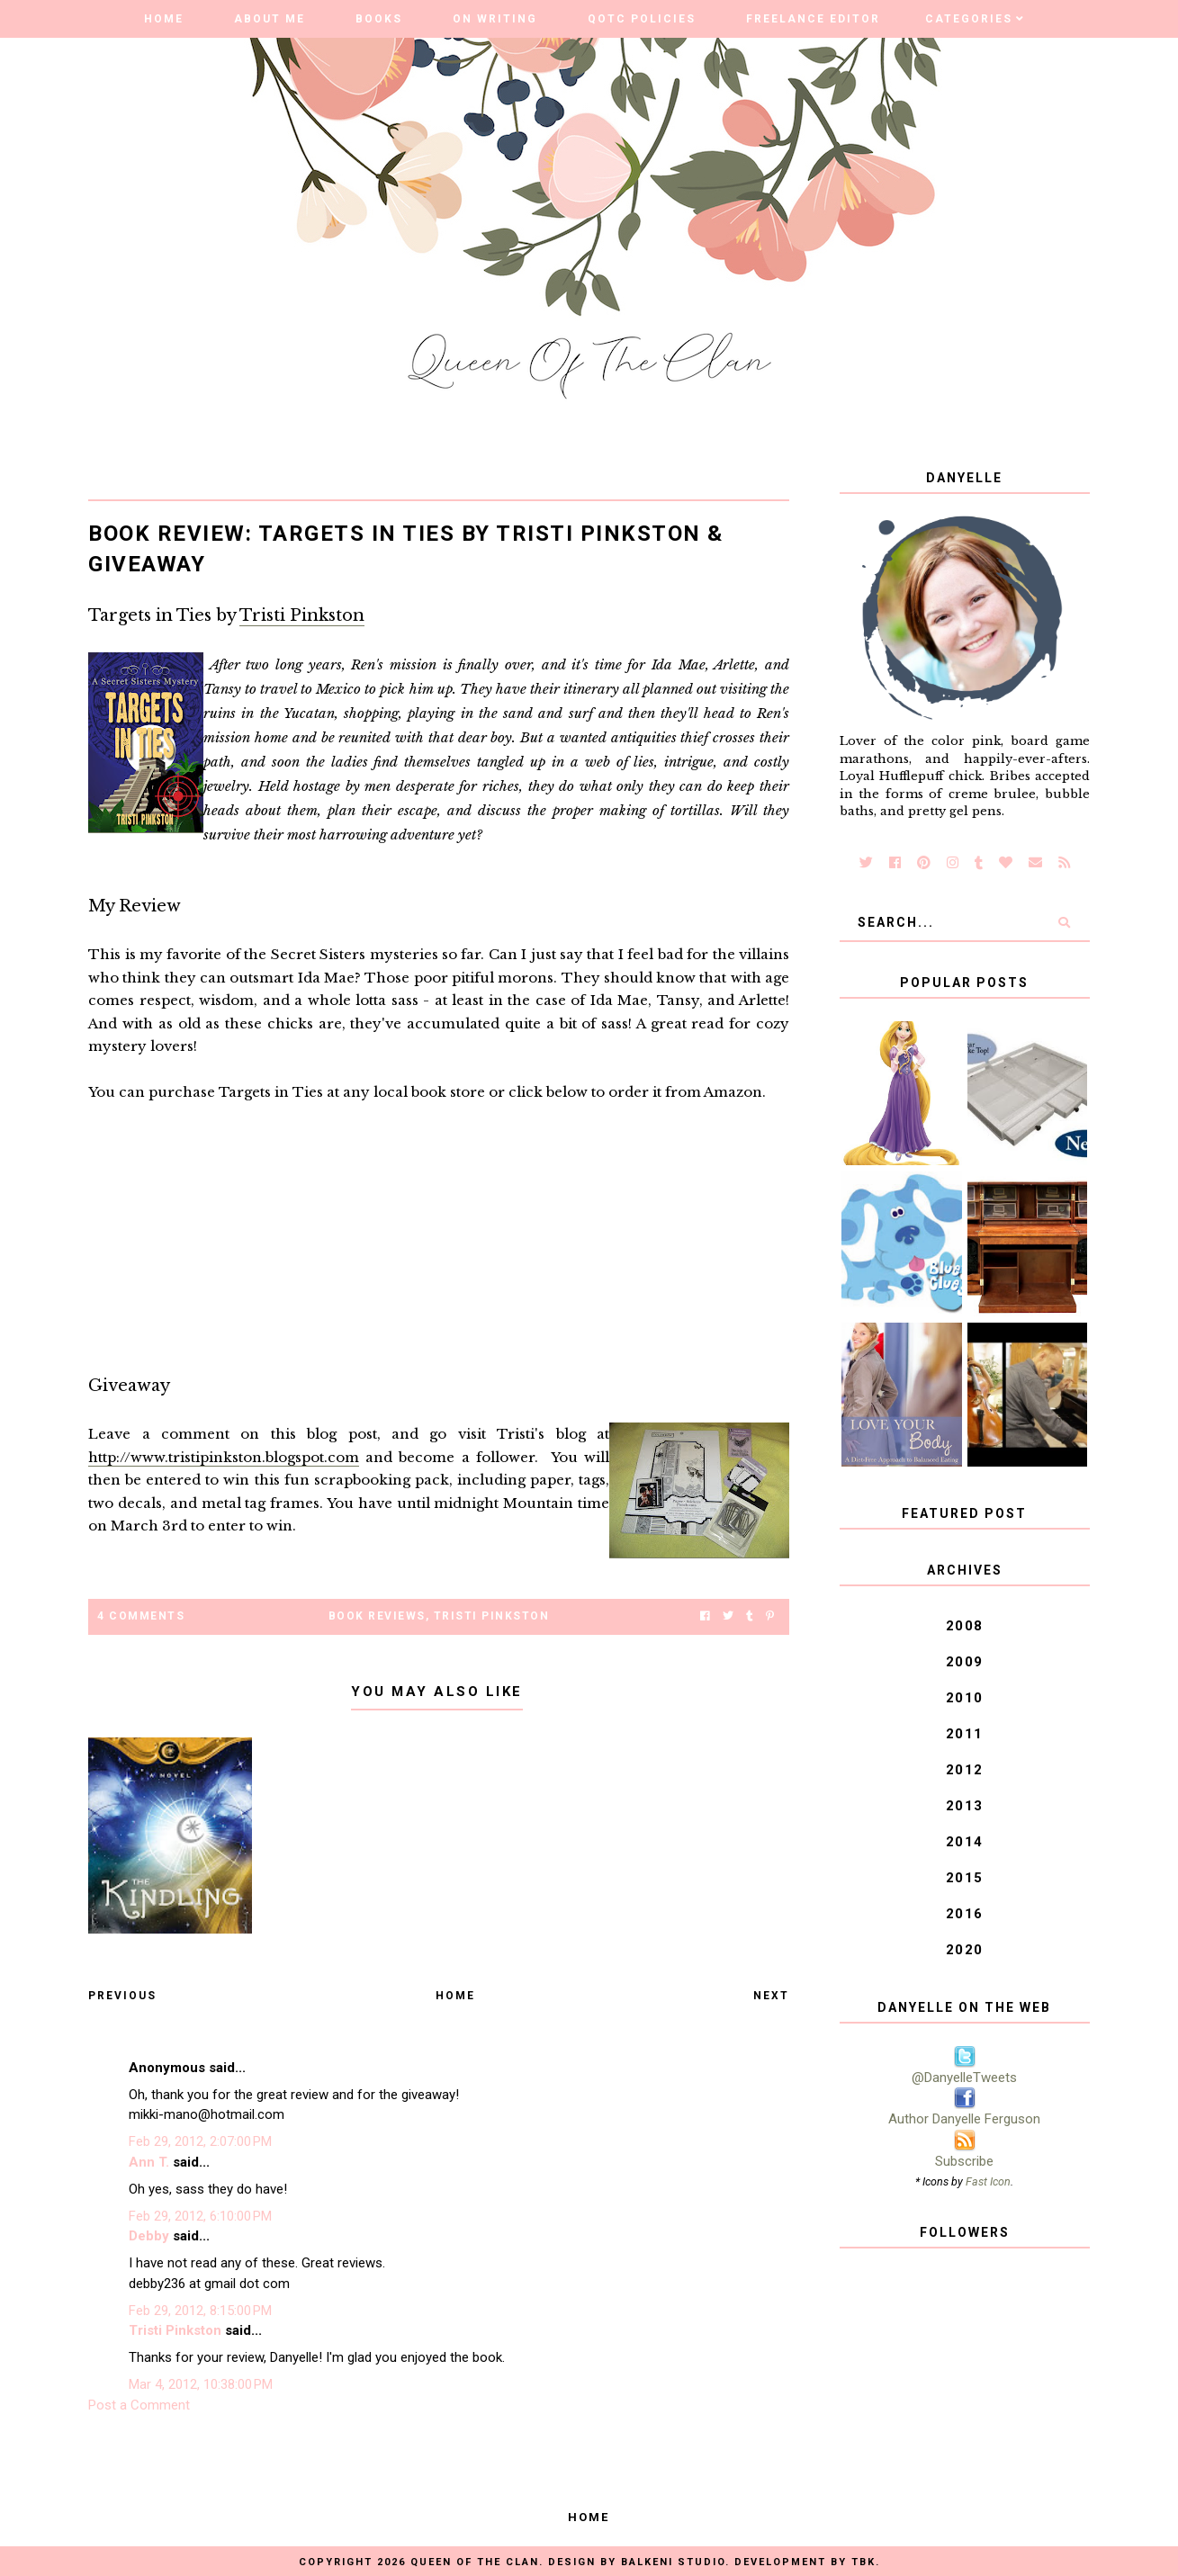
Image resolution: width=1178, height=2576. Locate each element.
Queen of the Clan (474, 2562)
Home (164, 19)
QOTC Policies (642, 19)
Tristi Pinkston (301, 615)
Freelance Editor (813, 19)
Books (378, 19)
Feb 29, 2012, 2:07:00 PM (200, 2141)
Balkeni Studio (673, 2562)
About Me (269, 19)
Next (771, 1995)
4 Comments (140, 1616)
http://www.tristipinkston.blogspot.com (223, 1457)
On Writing (495, 19)
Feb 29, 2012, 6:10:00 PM (200, 2216)
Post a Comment (139, 2405)
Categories (968, 19)
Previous (122, 1995)
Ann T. (149, 2162)
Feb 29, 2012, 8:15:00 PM (200, 2310)
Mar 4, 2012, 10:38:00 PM (201, 2384)
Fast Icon (988, 2181)
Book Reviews (377, 1616)
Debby (149, 2236)
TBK (863, 2562)
